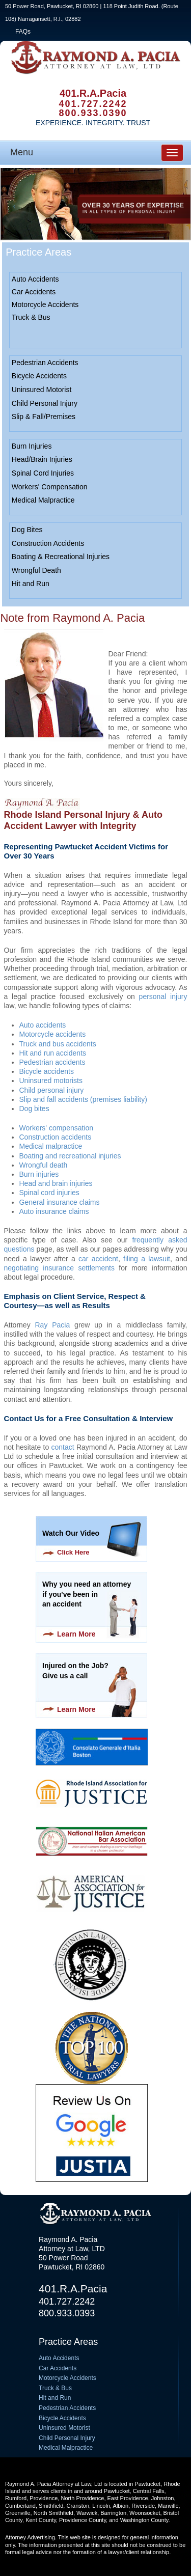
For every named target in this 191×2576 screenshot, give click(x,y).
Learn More (76, 1634)
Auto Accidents (35, 279)
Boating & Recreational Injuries (61, 556)
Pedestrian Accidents (45, 362)
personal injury (163, 996)
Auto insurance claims (54, 1211)
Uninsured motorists (51, 1080)
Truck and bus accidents (57, 1044)
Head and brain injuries (56, 1183)
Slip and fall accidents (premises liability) (83, 1099)
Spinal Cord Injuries (43, 473)
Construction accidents (55, 1137)
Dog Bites (27, 529)
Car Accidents (34, 292)
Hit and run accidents (53, 1053)
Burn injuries (39, 1174)
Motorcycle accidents (52, 1034)
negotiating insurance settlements (59, 1268)
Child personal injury (51, 1090)
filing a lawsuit (146, 1259)
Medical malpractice (51, 1146)
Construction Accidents (48, 543)
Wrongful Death (36, 570)
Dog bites (34, 1108)
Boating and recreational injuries (70, 1156)
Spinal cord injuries (49, 1192)
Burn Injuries (32, 446)
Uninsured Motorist (42, 389)
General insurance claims (59, 1202)
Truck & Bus (31, 317)
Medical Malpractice (43, 500)
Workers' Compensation (50, 487)
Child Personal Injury (44, 403)
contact (62, 1447)
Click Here (73, 1552)
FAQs (23, 31)
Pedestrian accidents (52, 1062)
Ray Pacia (52, 1325)
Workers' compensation (56, 1128)
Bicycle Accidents (39, 376)
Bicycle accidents (46, 1071)
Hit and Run (30, 583)
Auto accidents (42, 1025)
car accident (98, 1259)
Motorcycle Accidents (45, 304)
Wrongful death (43, 1165)
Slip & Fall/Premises (43, 416)
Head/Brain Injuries (42, 459)
